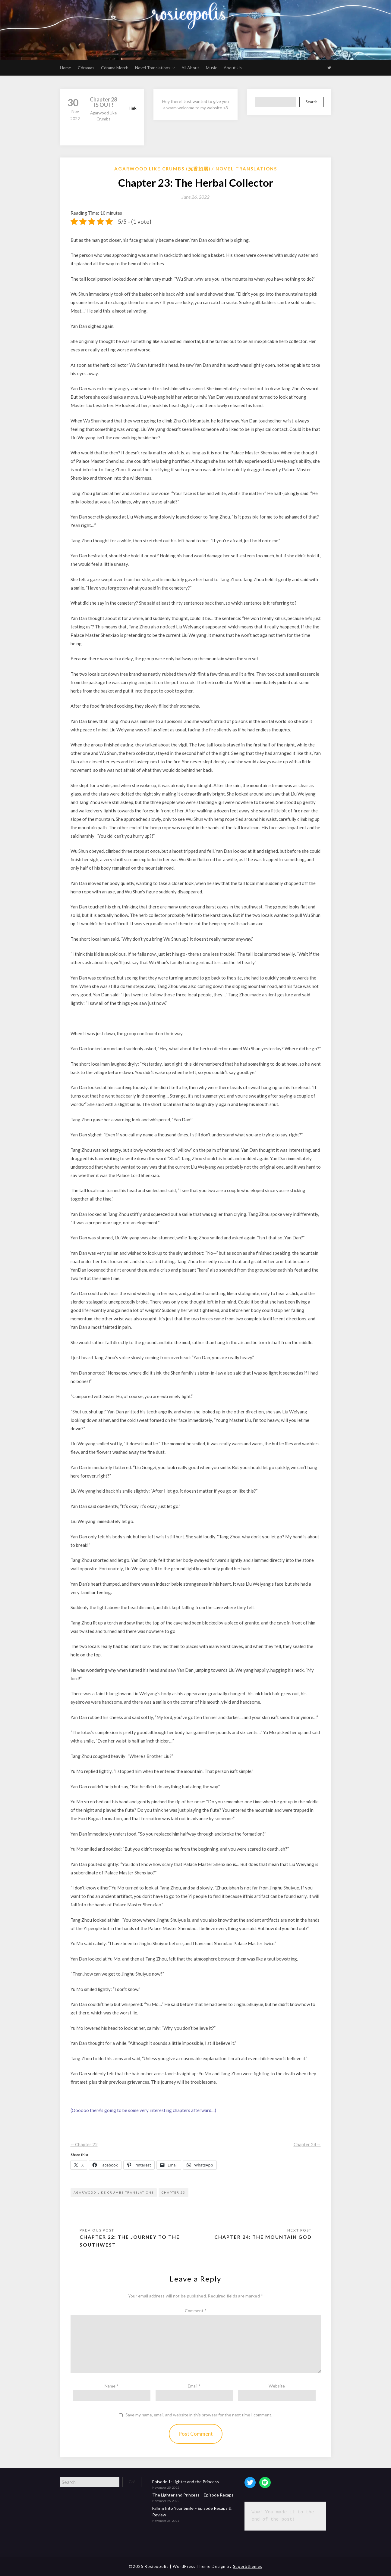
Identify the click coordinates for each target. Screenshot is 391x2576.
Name (111, 2386)
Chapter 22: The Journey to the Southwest (130, 2240)
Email (194, 2386)
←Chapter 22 (84, 2150)
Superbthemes (247, 2566)
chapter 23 (173, 2192)
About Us (233, 67)
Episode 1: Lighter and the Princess (185, 2481)
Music (211, 67)
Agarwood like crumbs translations (114, 2192)
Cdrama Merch (114, 67)
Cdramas (86, 67)
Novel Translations (152, 67)
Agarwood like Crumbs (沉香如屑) (162, 168)
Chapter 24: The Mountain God (263, 2237)
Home (65, 67)
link (133, 108)
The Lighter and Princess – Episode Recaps (193, 2494)
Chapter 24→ (307, 2150)
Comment (196, 2310)
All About (190, 67)
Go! (132, 2481)
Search (311, 101)
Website (277, 2386)
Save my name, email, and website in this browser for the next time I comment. (198, 2414)
